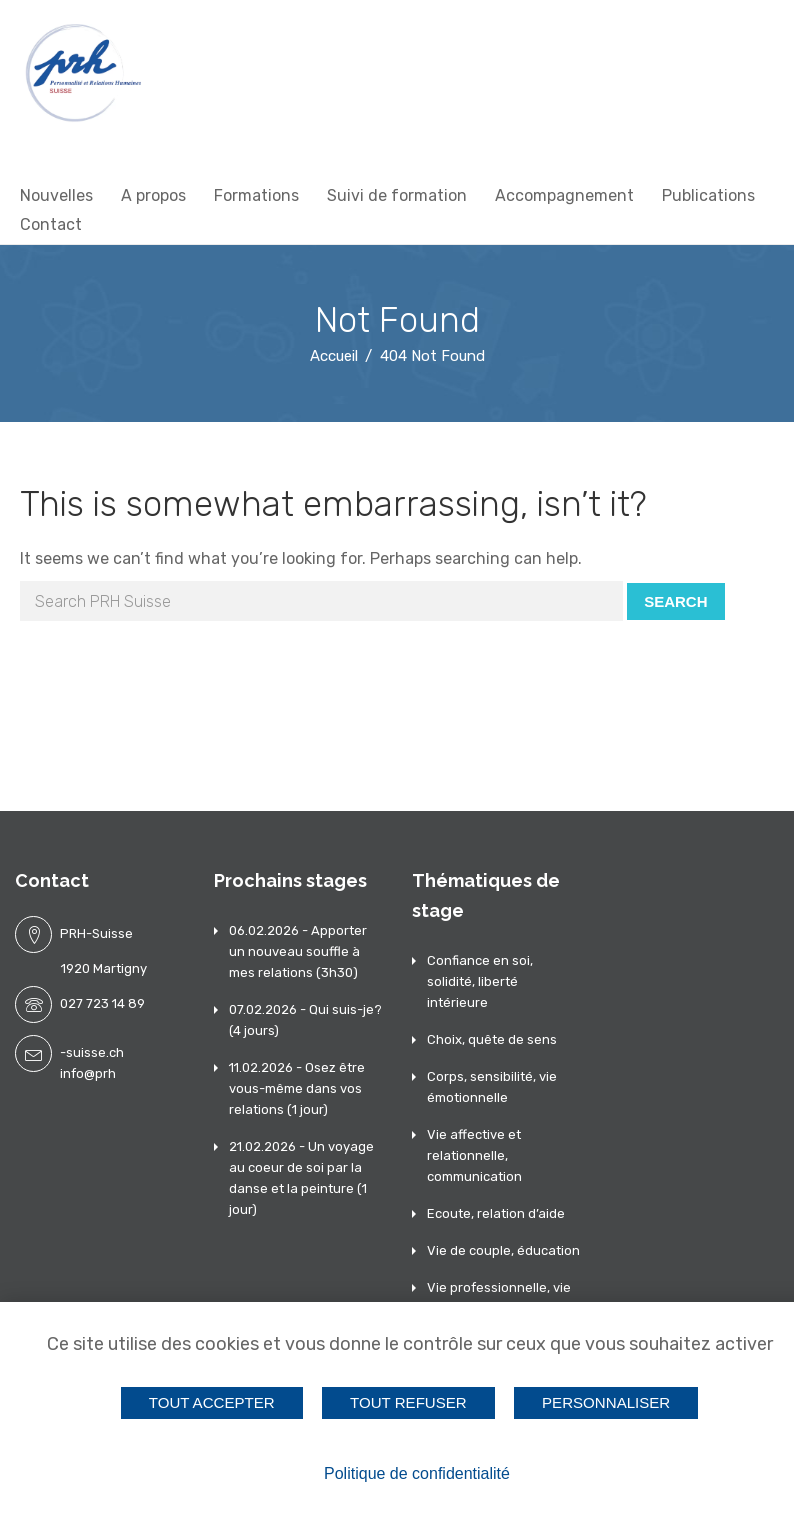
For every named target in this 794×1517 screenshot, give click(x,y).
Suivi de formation (397, 195)
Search (675, 601)
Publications (708, 195)
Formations (256, 195)
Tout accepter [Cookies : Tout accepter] (212, 1402)
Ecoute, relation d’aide (496, 1213)
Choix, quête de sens (492, 1039)
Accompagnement (564, 195)
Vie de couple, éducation (503, 1250)
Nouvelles (56, 195)
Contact (51, 224)
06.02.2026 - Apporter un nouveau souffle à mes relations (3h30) (298, 951)
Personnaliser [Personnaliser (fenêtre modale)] (606, 1402)
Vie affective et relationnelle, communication (474, 1155)
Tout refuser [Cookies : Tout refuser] (408, 1402)
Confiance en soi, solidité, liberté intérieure (480, 981)
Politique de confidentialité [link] (417, 1473)
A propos (153, 195)
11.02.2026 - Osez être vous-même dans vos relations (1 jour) (297, 1088)
